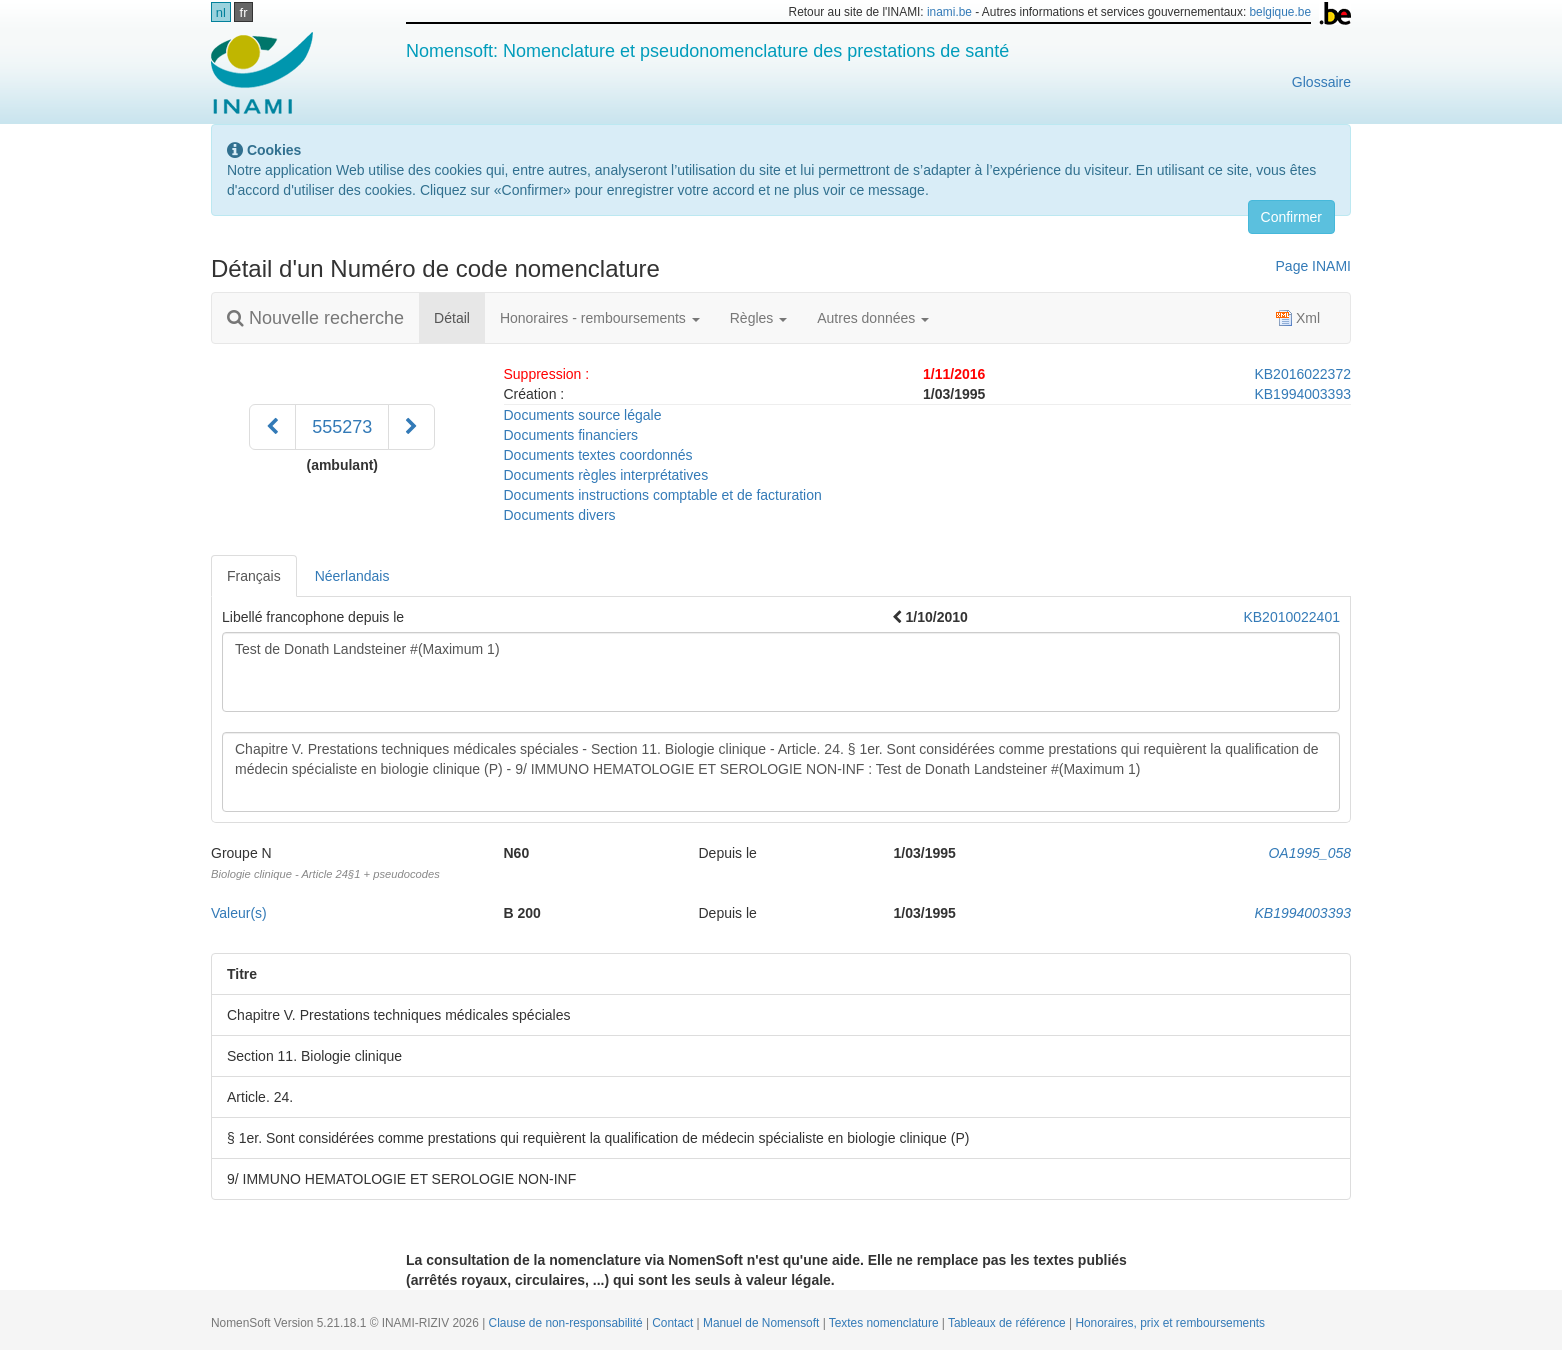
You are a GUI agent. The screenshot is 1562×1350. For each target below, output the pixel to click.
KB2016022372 (1302, 374)
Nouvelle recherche (315, 318)
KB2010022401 (1291, 617)
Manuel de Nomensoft (763, 1323)
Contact (674, 1323)
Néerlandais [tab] (352, 576)
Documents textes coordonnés (598, 455)
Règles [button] (758, 318)
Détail (459, 316)
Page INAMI (1313, 266)
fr (244, 12)
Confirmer (1291, 217)
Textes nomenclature (885, 1323)
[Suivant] (411, 427)
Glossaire (1321, 82)
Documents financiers (571, 435)
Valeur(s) (239, 913)
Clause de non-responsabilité (567, 1323)
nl (221, 12)
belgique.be (1281, 12)
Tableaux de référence (1008, 1323)
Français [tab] (254, 576)
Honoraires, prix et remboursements (1170, 1323)
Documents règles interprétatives (606, 475)
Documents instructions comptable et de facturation (663, 495)
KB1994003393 (1302, 394)
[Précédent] (272, 427)
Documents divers (560, 515)
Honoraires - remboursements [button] (600, 318)
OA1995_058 (1309, 853)
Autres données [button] (873, 318)
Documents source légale (583, 415)
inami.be (949, 12)
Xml (1298, 318)
